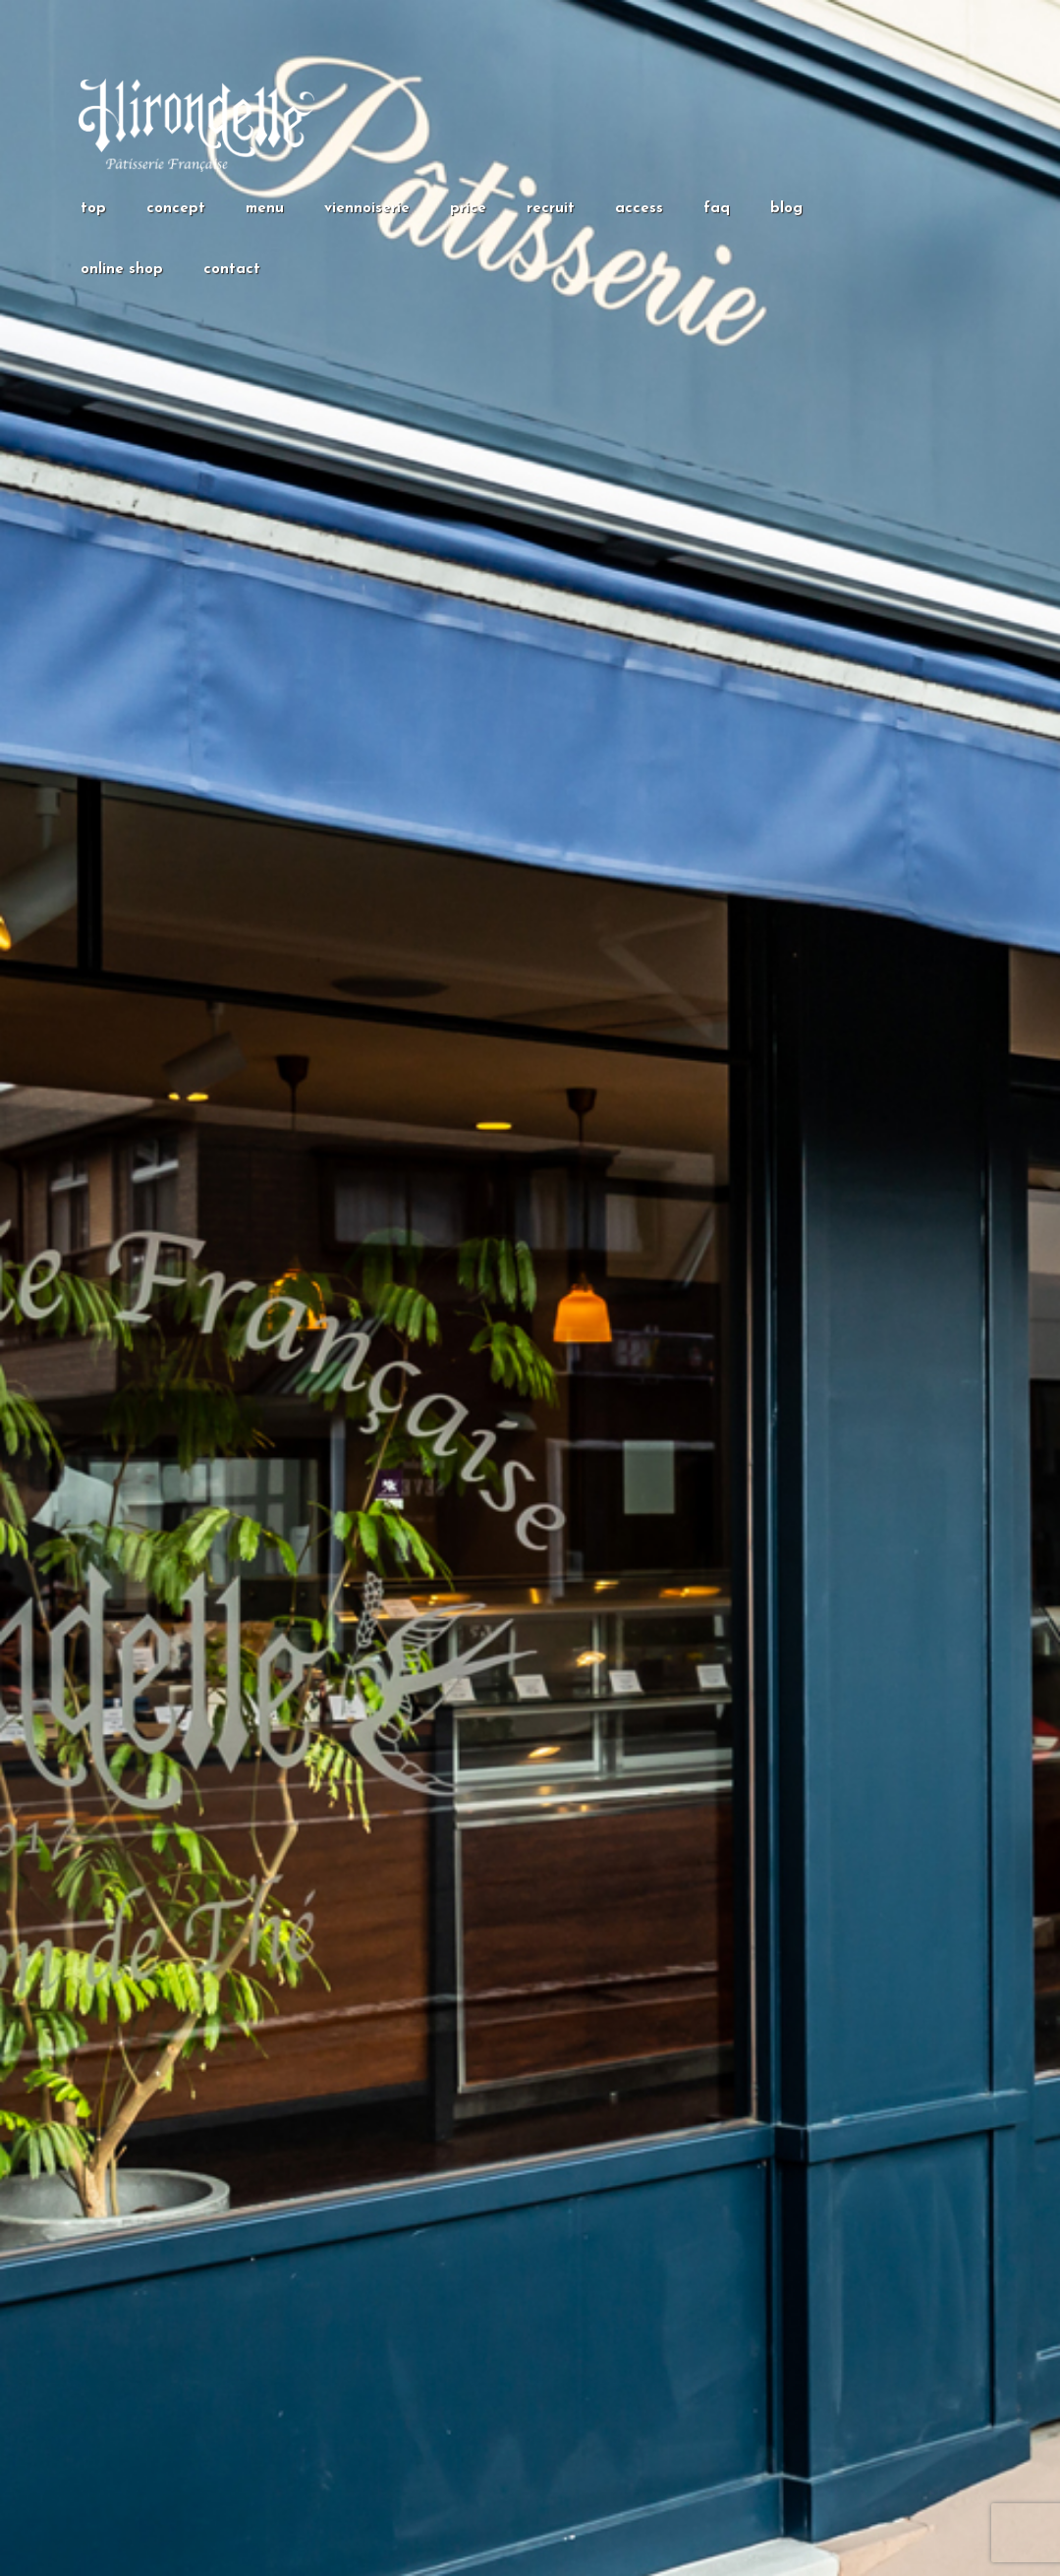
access (639, 208)
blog (786, 208)
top (93, 208)
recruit (551, 208)
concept (175, 208)
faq (716, 208)
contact (231, 269)
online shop (122, 269)
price (468, 208)
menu (265, 208)
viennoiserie (367, 208)
